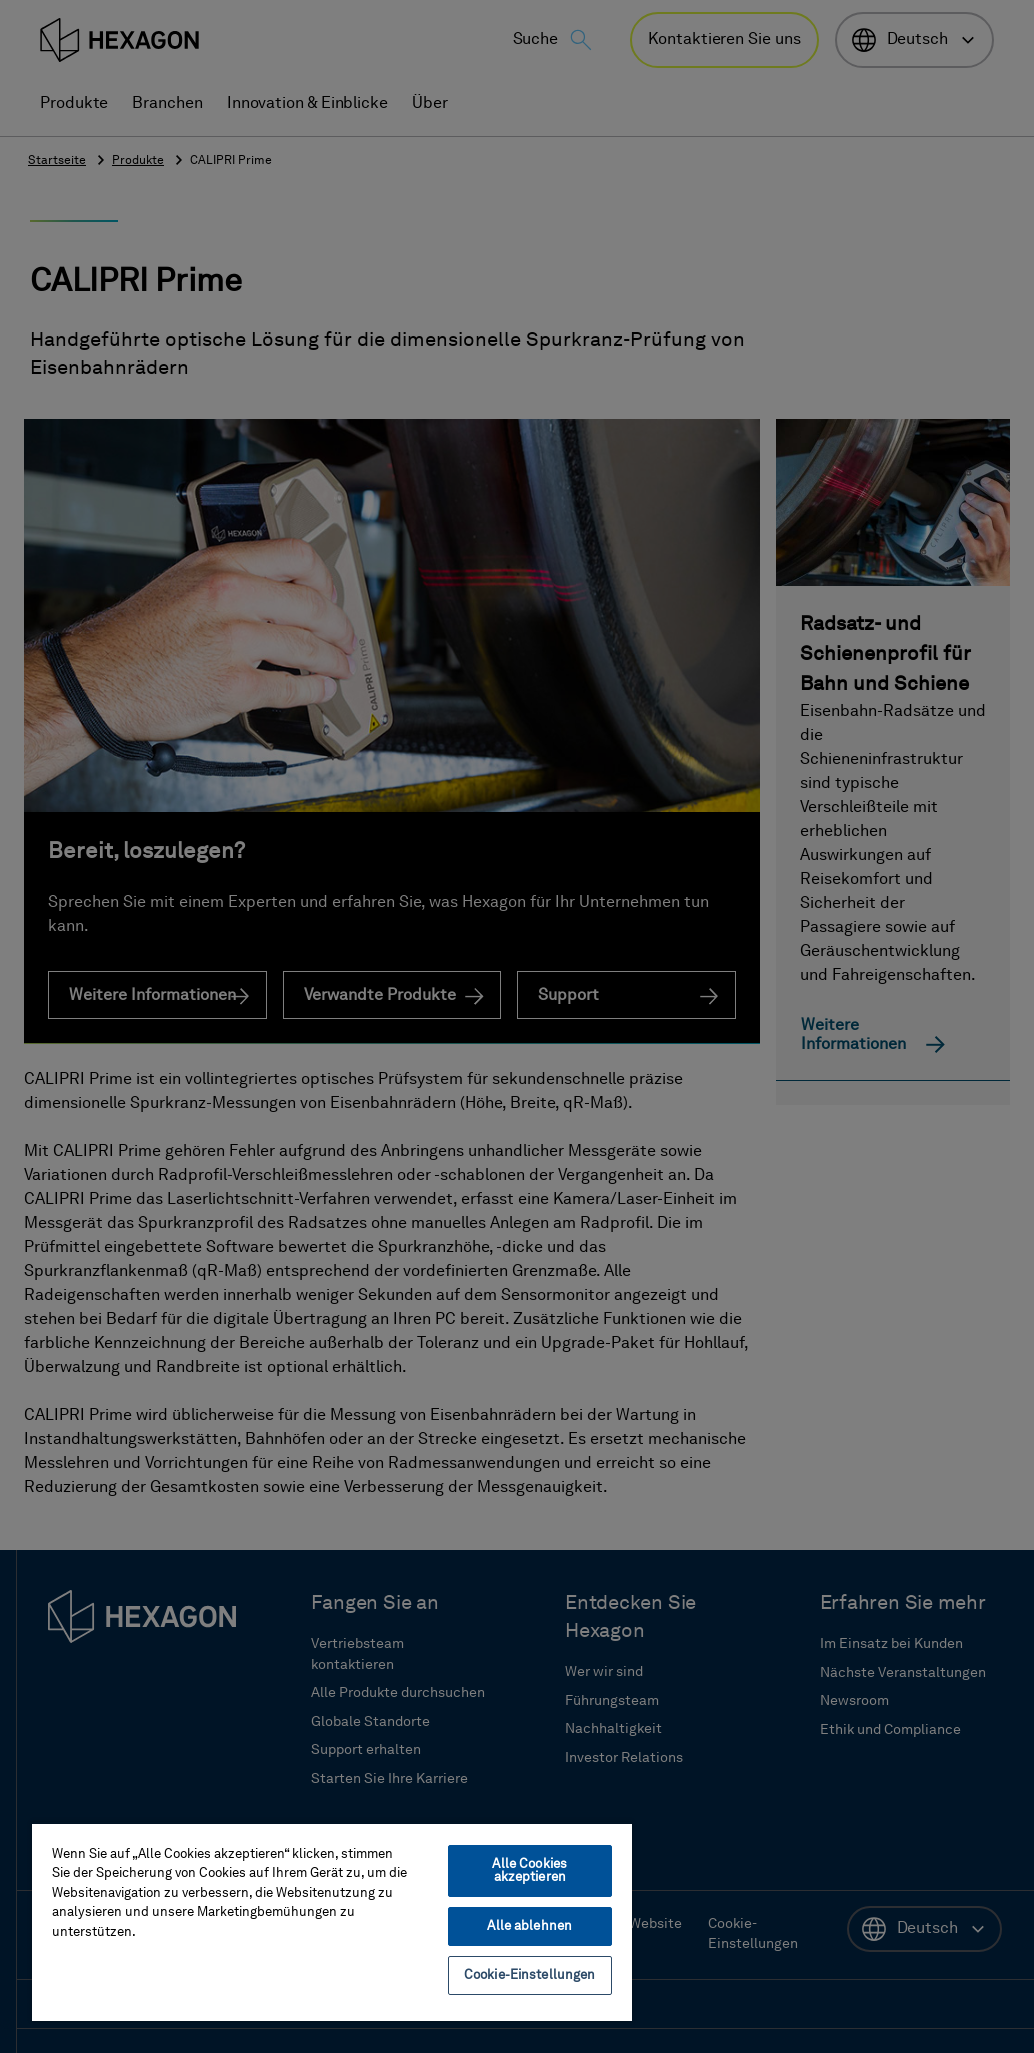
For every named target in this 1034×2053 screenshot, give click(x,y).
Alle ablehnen (529, 1926)
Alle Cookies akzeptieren (529, 1871)
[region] (332, 1921)
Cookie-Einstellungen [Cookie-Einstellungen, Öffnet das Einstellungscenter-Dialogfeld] (530, 1975)
